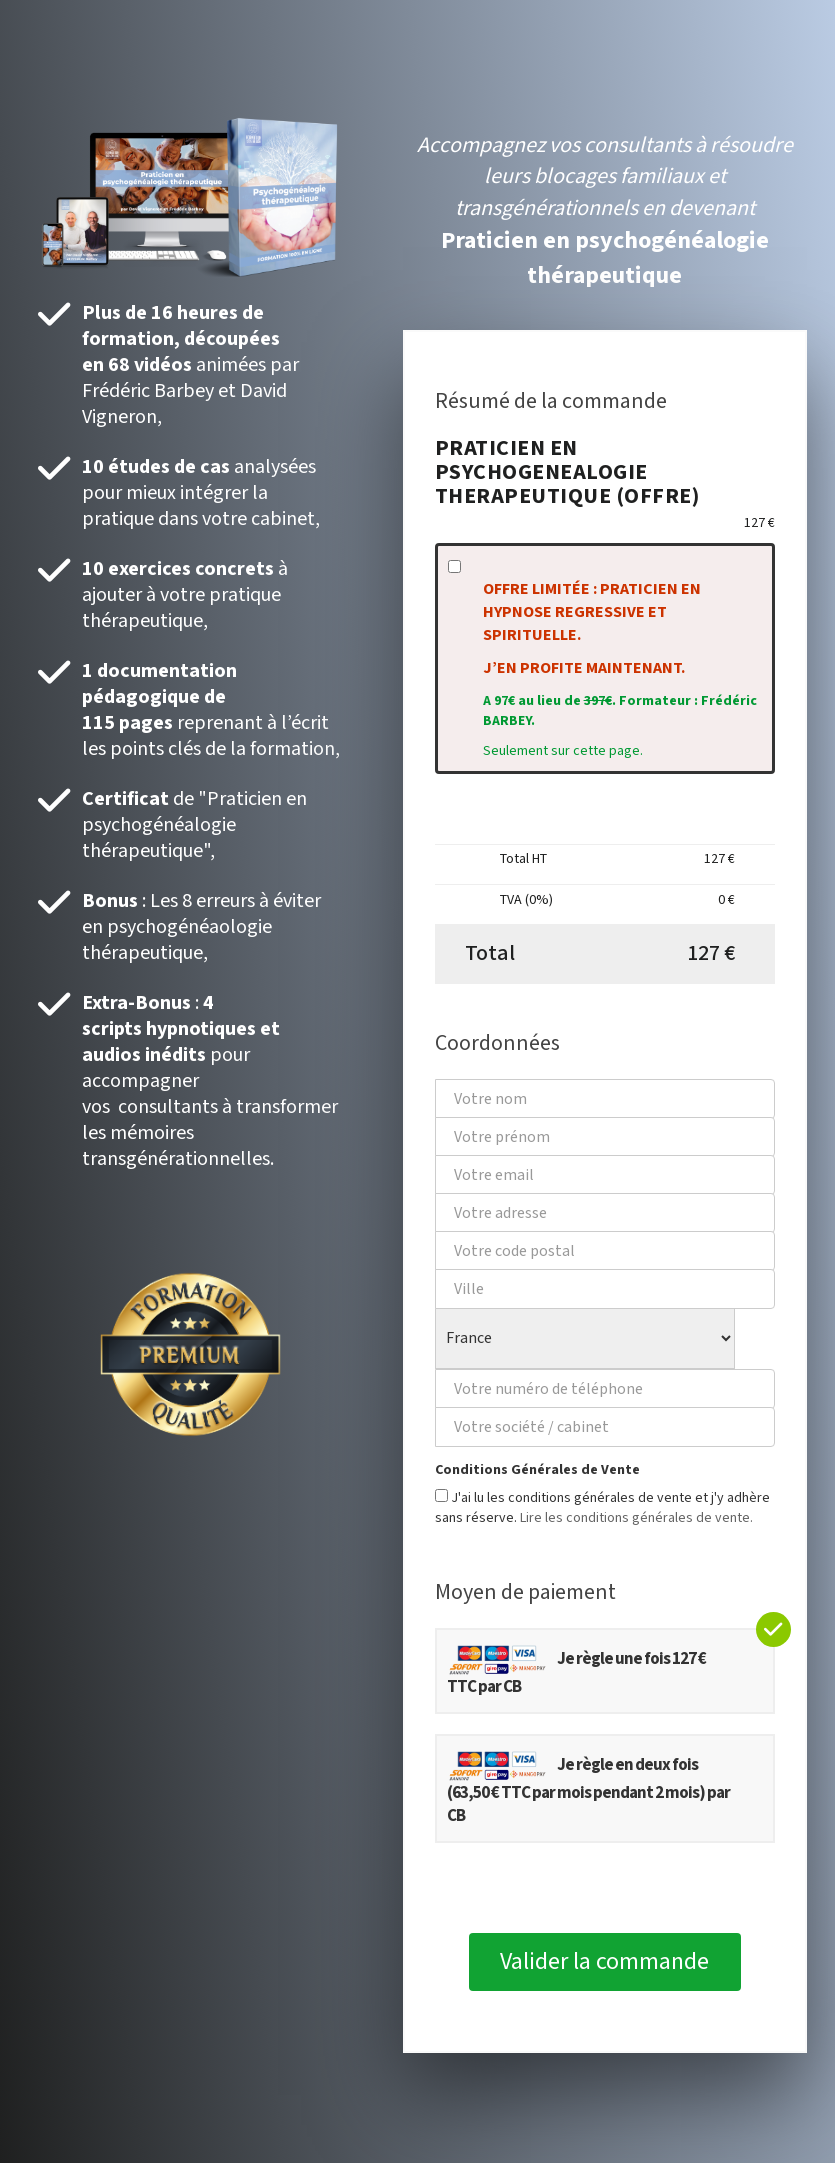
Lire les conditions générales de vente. (636, 1518)
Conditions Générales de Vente (537, 1470)
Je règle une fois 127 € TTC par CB (576, 1670)
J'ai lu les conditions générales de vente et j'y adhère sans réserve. (602, 1508)
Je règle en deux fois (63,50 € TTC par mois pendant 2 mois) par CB (588, 1788)
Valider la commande (604, 1961)
